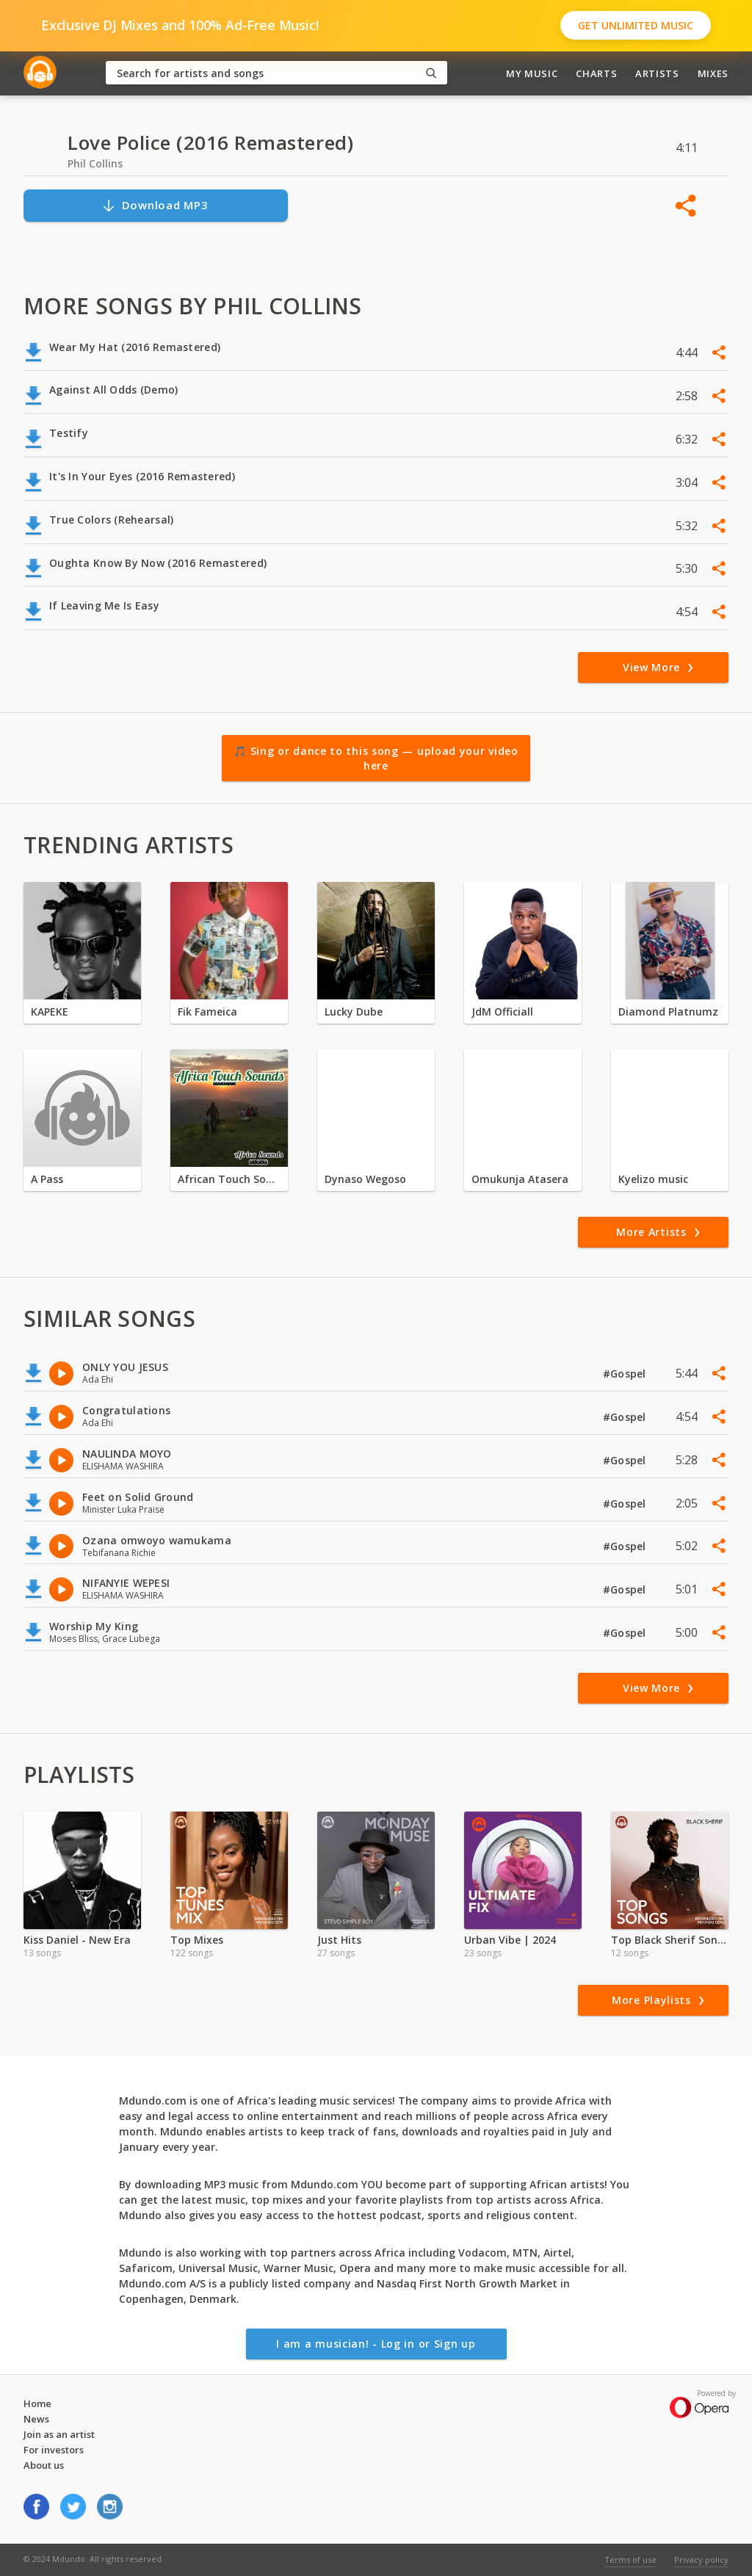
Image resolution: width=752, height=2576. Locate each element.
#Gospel (626, 1374)
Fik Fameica (207, 1012)
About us (44, 2465)
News (36, 2418)
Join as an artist (59, 2434)
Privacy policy (701, 2559)
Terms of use (630, 2559)
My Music (531, 73)
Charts (596, 73)
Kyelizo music (653, 1179)
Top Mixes (196, 1940)
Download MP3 (155, 205)
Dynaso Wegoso (365, 1179)
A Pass (47, 1179)
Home (37, 2403)
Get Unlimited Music (635, 25)
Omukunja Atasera (519, 1179)
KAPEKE (49, 1012)
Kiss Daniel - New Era (77, 1940)
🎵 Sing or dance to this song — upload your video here (376, 758)
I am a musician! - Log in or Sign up (375, 2344)
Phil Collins (95, 163)
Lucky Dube (354, 1012)
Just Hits (339, 1940)
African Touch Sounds (229, 1179)
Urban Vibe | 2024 (510, 1940)
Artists (657, 73)
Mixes (713, 73)
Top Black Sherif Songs (669, 1940)
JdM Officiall (502, 1012)
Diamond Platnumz (668, 1012)
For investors (54, 2449)
